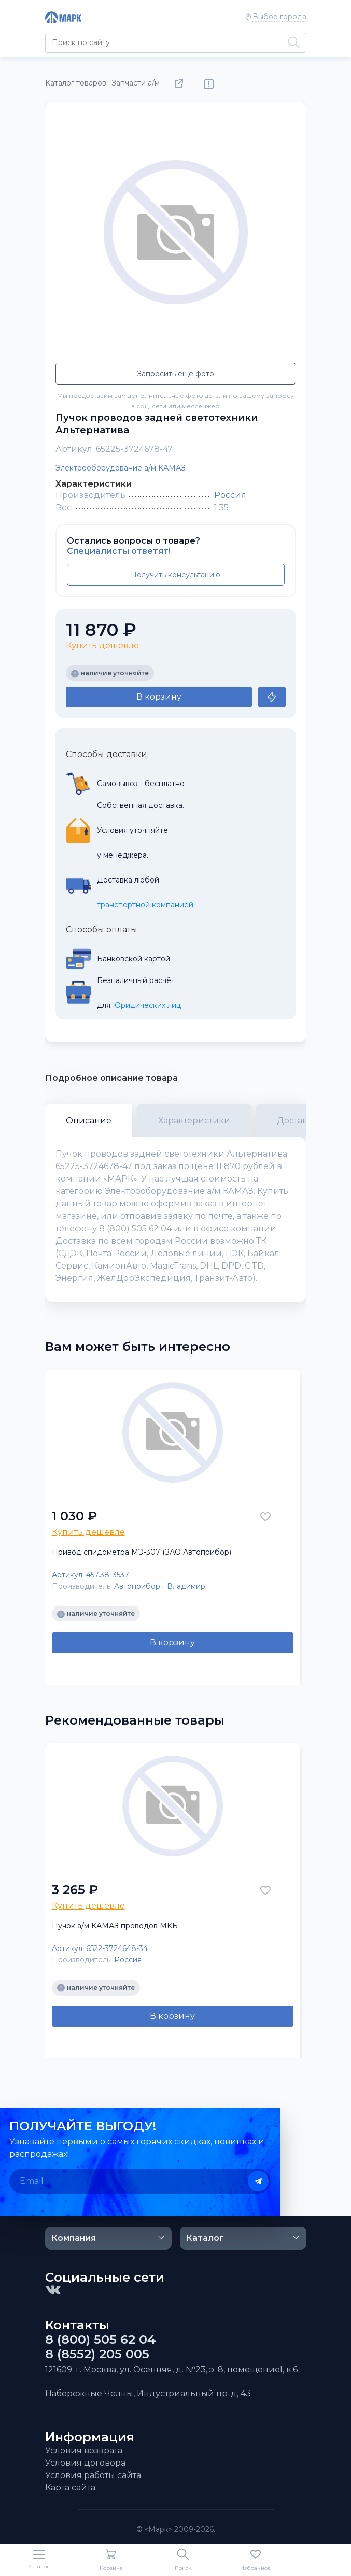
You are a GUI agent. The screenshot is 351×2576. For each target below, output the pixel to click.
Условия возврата (83, 2450)
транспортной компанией (145, 904)
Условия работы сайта (93, 2475)
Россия (230, 495)
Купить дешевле (102, 645)
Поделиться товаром (181, 84)
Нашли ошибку (209, 84)
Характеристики (194, 1121)
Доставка (297, 1121)
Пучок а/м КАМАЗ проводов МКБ (115, 1925)
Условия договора (85, 2463)
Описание (88, 1121)
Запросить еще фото (175, 373)
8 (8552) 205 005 (97, 2354)
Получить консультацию (175, 574)
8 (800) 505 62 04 (100, 2339)
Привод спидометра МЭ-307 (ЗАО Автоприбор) (141, 1552)
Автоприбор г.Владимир (159, 1586)
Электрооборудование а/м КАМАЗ (120, 468)
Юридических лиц (147, 1005)
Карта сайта (70, 2488)
